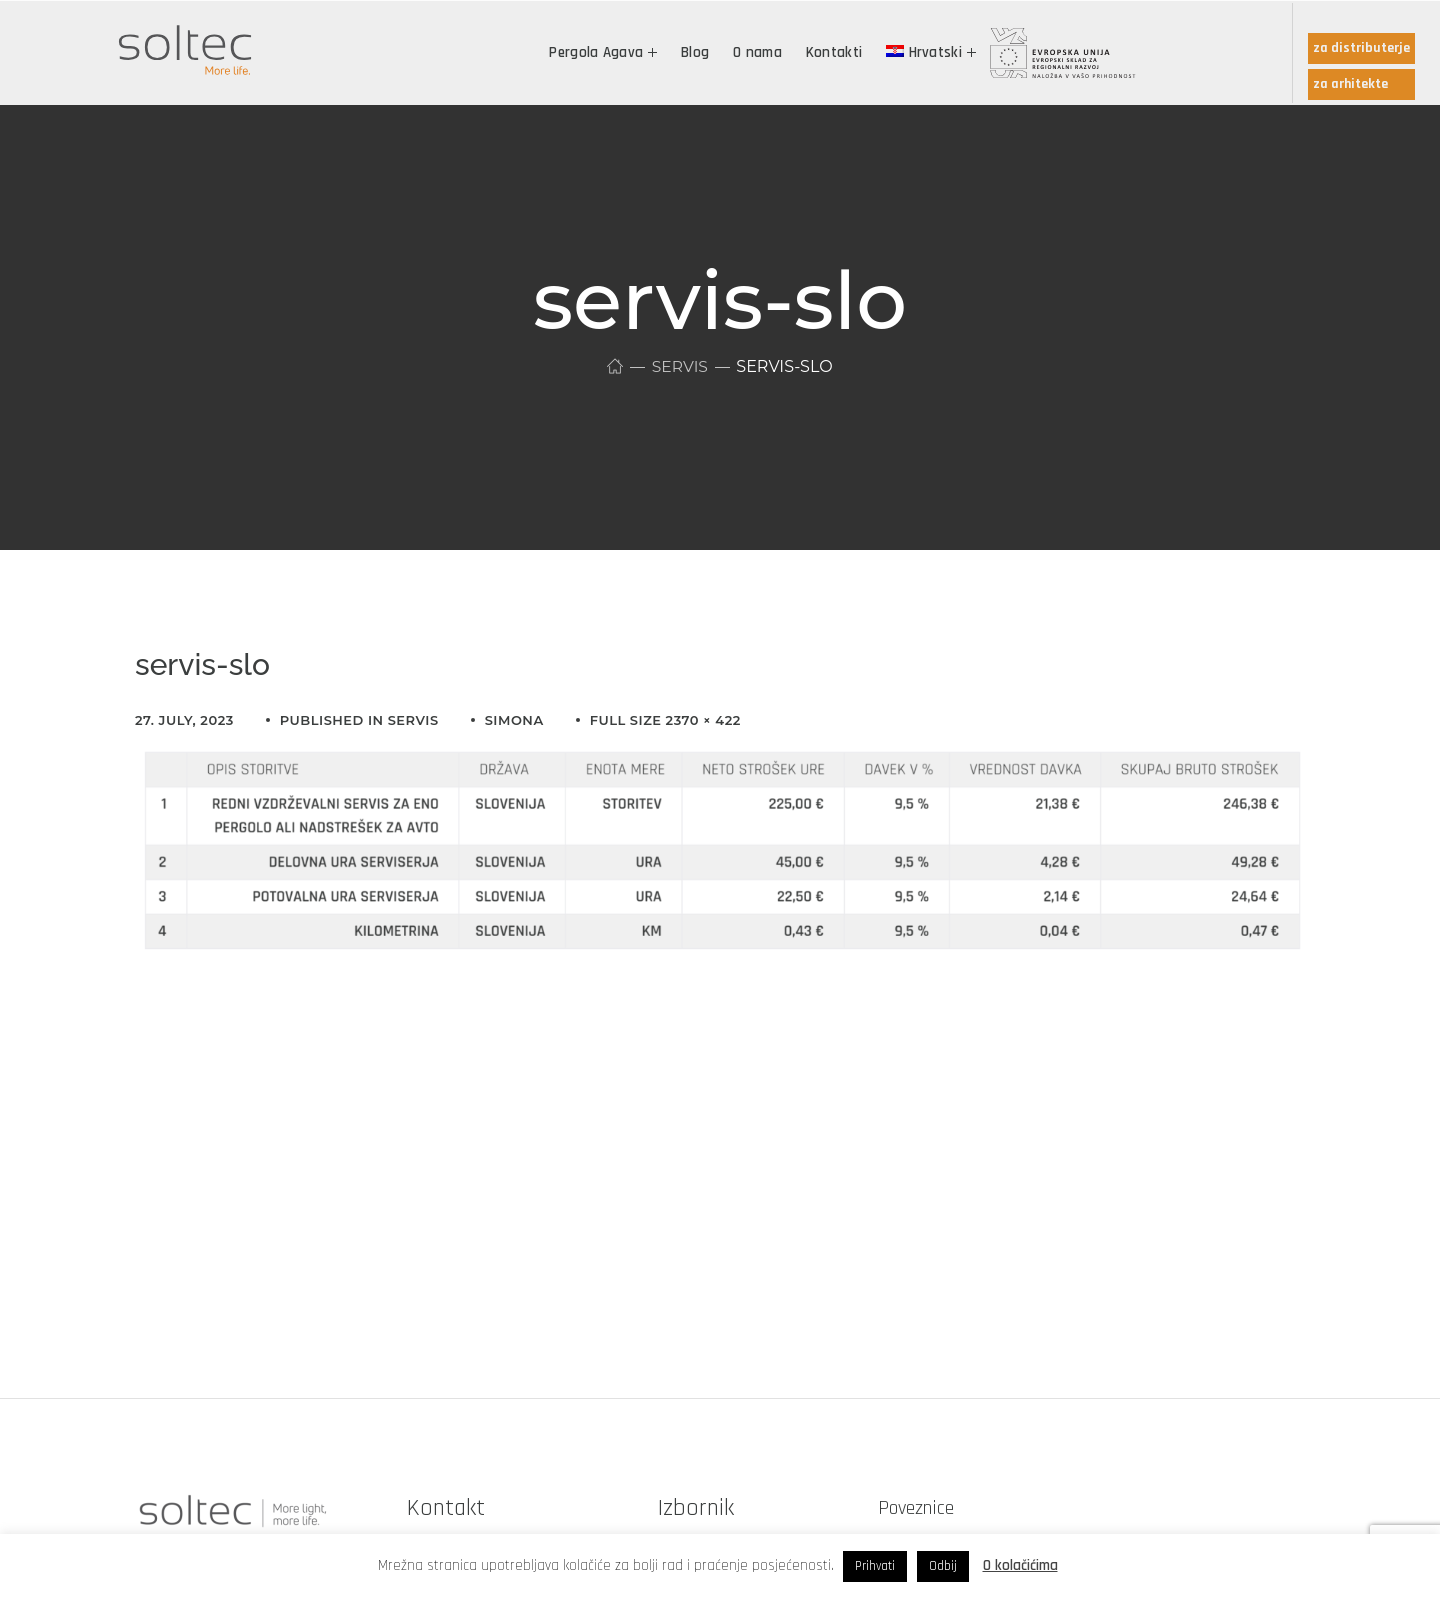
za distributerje (1361, 48)
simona (514, 720)
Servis (680, 366)
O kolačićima (1020, 1565)
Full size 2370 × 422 (665, 720)
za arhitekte (1350, 84)
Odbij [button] (943, 1566)
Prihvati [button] (875, 1566)
